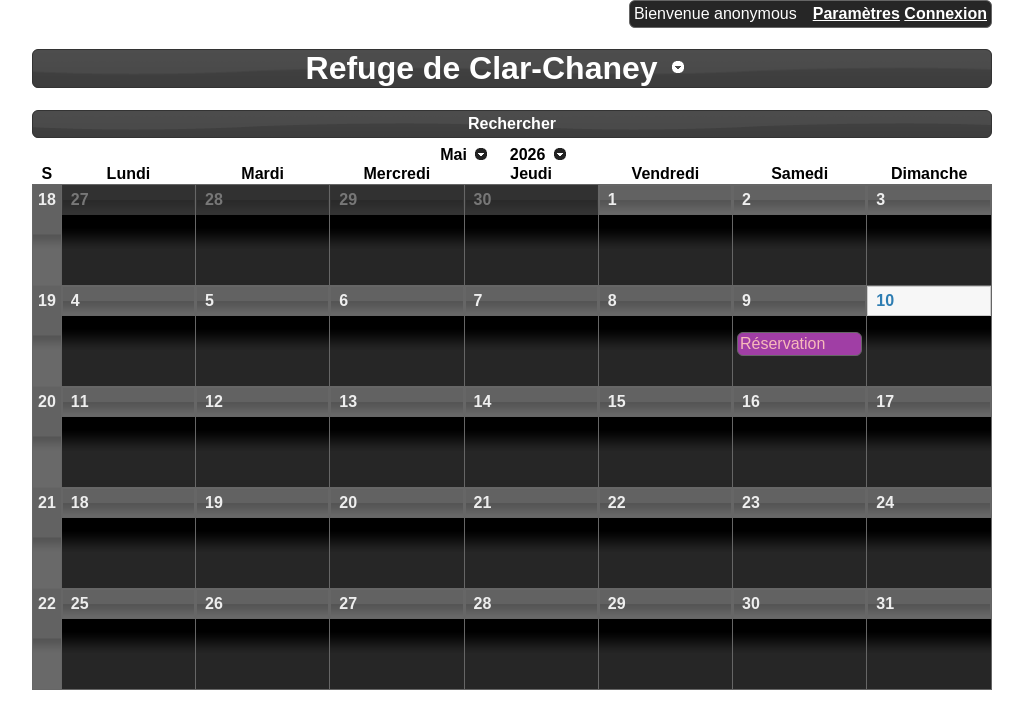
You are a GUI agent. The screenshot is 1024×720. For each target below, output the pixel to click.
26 (214, 603)
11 (80, 401)
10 (885, 300)
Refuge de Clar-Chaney (482, 68)
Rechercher (512, 123)
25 (80, 603)
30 (483, 199)
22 (617, 502)
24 (885, 502)
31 (885, 603)
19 (47, 300)
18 (47, 199)
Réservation (782, 343)
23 (751, 502)
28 (214, 199)
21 (47, 502)
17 (885, 401)
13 (348, 401)
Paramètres (856, 13)
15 (617, 401)
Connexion (945, 13)
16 (751, 401)
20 (47, 401)
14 (483, 401)
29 (348, 199)
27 (80, 199)
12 (214, 401)
